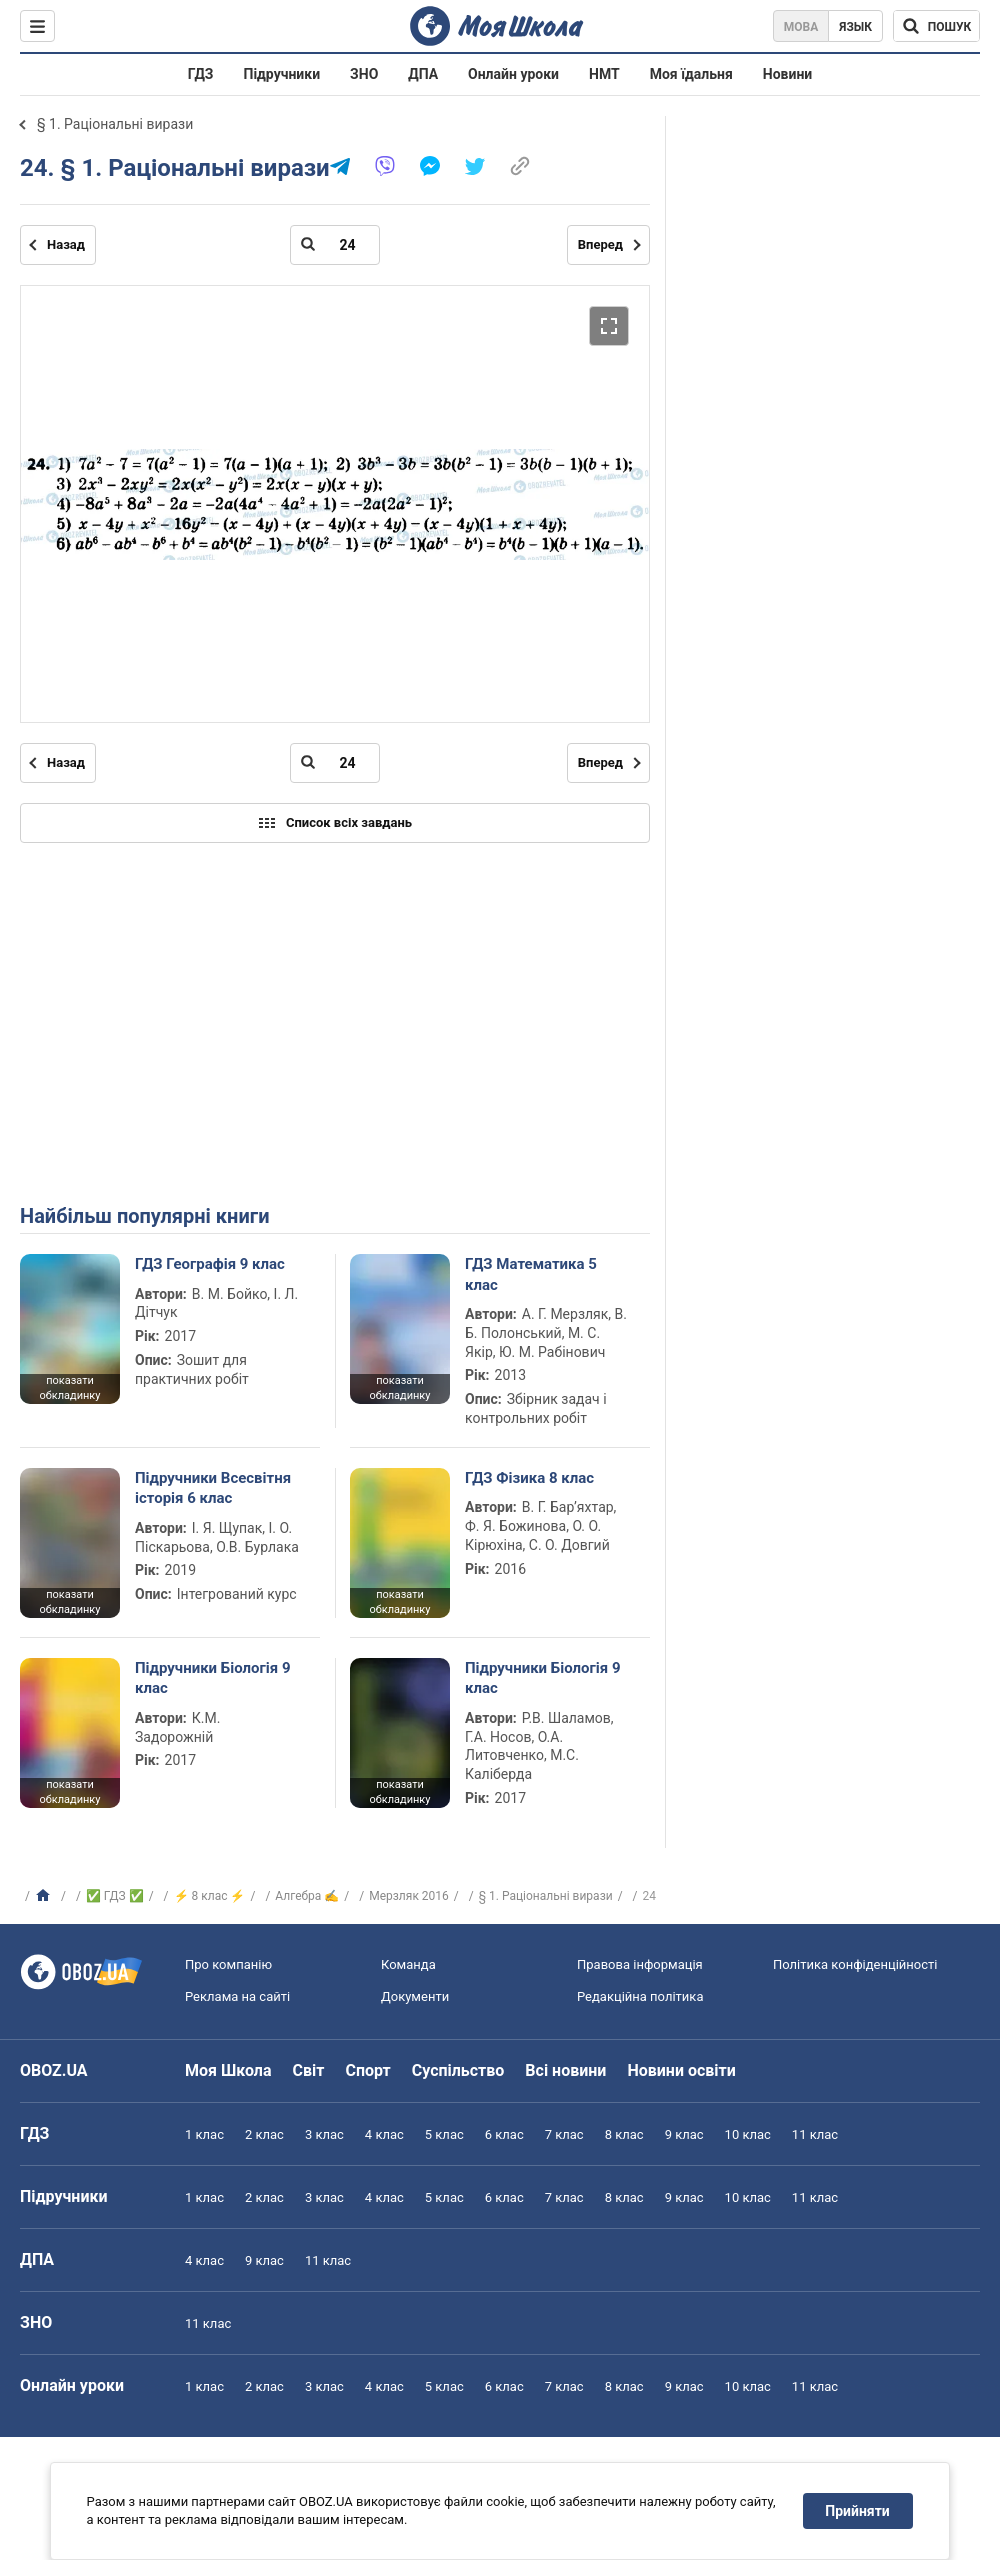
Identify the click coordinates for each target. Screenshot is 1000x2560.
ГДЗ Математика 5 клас (531, 1274)
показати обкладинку (69, 1388)
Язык (855, 27)
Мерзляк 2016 (409, 1896)
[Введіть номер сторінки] (335, 245)
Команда (408, 1964)
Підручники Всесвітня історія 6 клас (213, 1488)
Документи (415, 1996)
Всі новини (565, 2070)
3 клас (324, 2134)
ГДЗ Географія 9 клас (210, 1264)
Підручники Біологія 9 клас (213, 1678)
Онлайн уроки (513, 74)
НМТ (604, 74)
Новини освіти (681, 2070)
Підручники (282, 74)
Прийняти (858, 2511)
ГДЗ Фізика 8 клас (529, 1478)
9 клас (684, 2134)
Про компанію (228, 1964)
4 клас (384, 2134)
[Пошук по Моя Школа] (936, 26)
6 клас (504, 2134)
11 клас (815, 2134)
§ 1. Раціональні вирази (115, 124)
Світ (309, 2070)
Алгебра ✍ (307, 1896)
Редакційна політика (640, 1996)
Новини (787, 74)
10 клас (748, 2134)
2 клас (264, 2134)
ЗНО (364, 74)
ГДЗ (201, 74)
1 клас (204, 2134)
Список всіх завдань (335, 823)
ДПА (423, 74)
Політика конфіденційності (855, 1964)
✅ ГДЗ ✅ (115, 1896)
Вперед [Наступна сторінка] (600, 244)
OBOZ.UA (54, 2070)
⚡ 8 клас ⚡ (210, 1896)
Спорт (367, 2070)
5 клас (444, 2134)
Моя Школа (228, 2070)
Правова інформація (640, 1964)
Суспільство (458, 2070)
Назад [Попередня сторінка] (66, 244)
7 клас (564, 2134)
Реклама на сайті (237, 1996)
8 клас (624, 2134)
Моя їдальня (691, 74)
